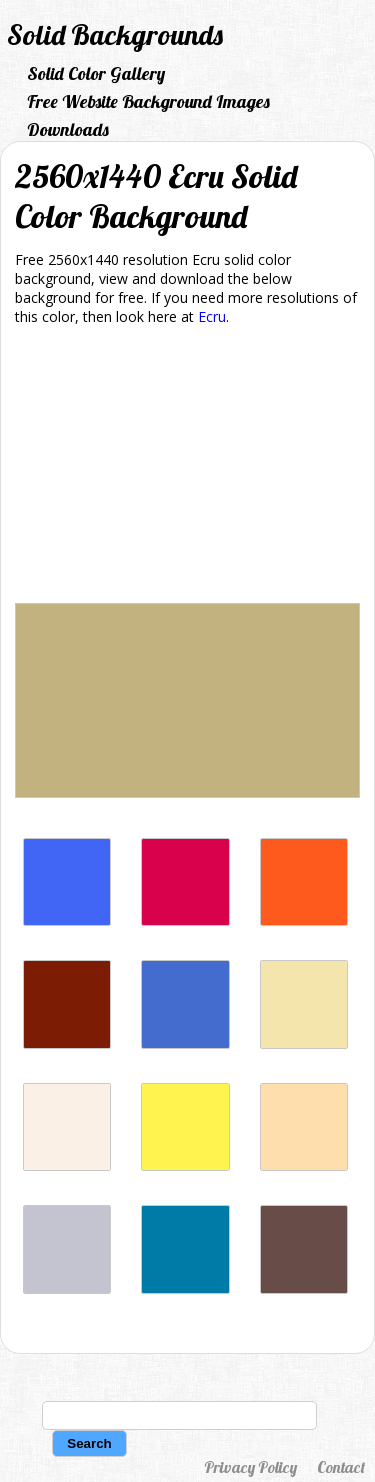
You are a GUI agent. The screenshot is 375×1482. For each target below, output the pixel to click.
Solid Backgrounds (115, 34)
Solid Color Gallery (96, 73)
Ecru (212, 316)
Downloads (68, 129)
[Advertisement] (187, 468)
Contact (341, 1467)
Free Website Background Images (148, 101)
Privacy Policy (250, 1467)
